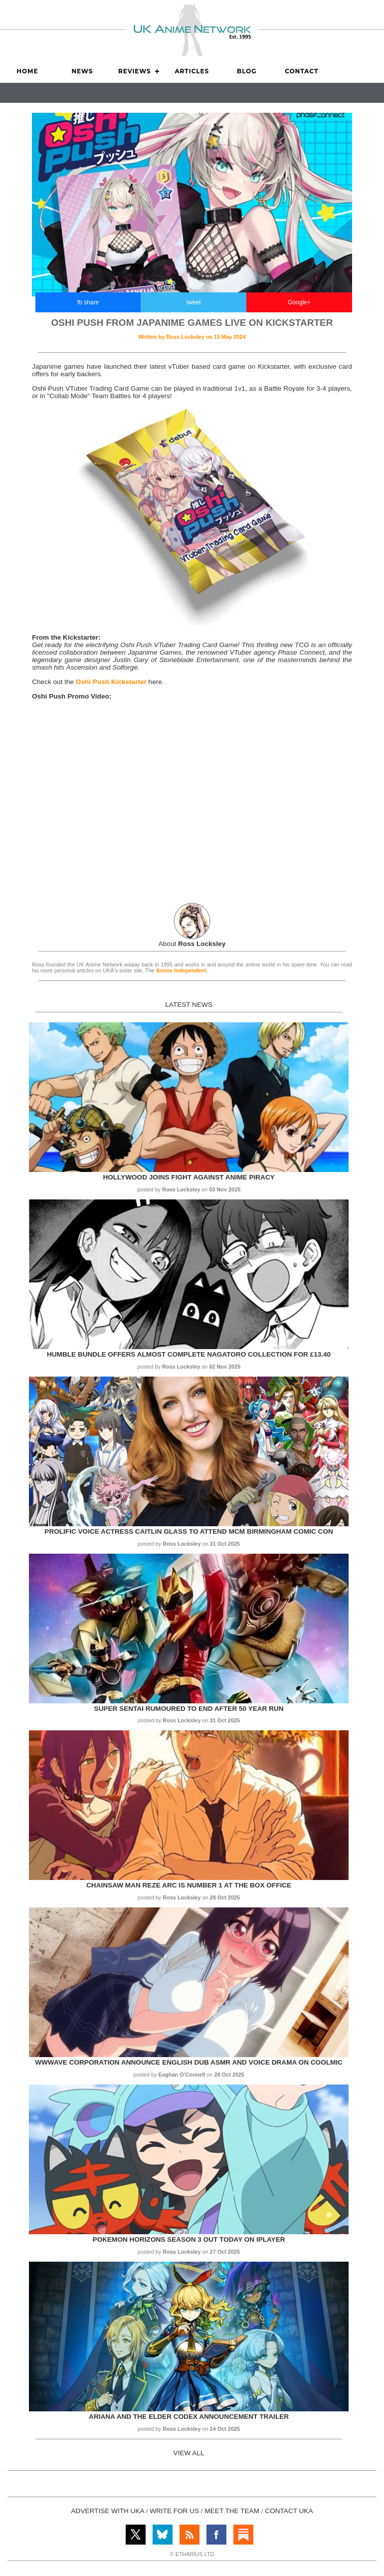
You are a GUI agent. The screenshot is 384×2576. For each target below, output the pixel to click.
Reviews (134, 71)
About (192, 943)
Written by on (191, 337)
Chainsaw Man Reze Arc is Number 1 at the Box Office (188, 1885)
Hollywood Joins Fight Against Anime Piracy (188, 1177)
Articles (192, 71)
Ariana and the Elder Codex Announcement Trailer (189, 2416)
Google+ (299, 302)
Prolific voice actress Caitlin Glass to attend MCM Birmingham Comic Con (188, 1531)
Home (27, 71)
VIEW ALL (189, 2453)
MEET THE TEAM (231, 2511)
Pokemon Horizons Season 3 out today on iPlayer (189, 2239)
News (82, 71)
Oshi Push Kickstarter (111, 682)
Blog (247, 71)
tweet (194, 302)
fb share (88, 302)
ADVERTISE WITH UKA (107, 2511)
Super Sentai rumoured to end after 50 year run (188, 1708)
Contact (301, 71)
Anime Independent (181, 970)
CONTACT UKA (289, 2511)
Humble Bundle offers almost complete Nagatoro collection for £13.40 (189, 1354)
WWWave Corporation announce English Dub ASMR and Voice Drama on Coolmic (189, 2062)
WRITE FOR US (174, 2511)
